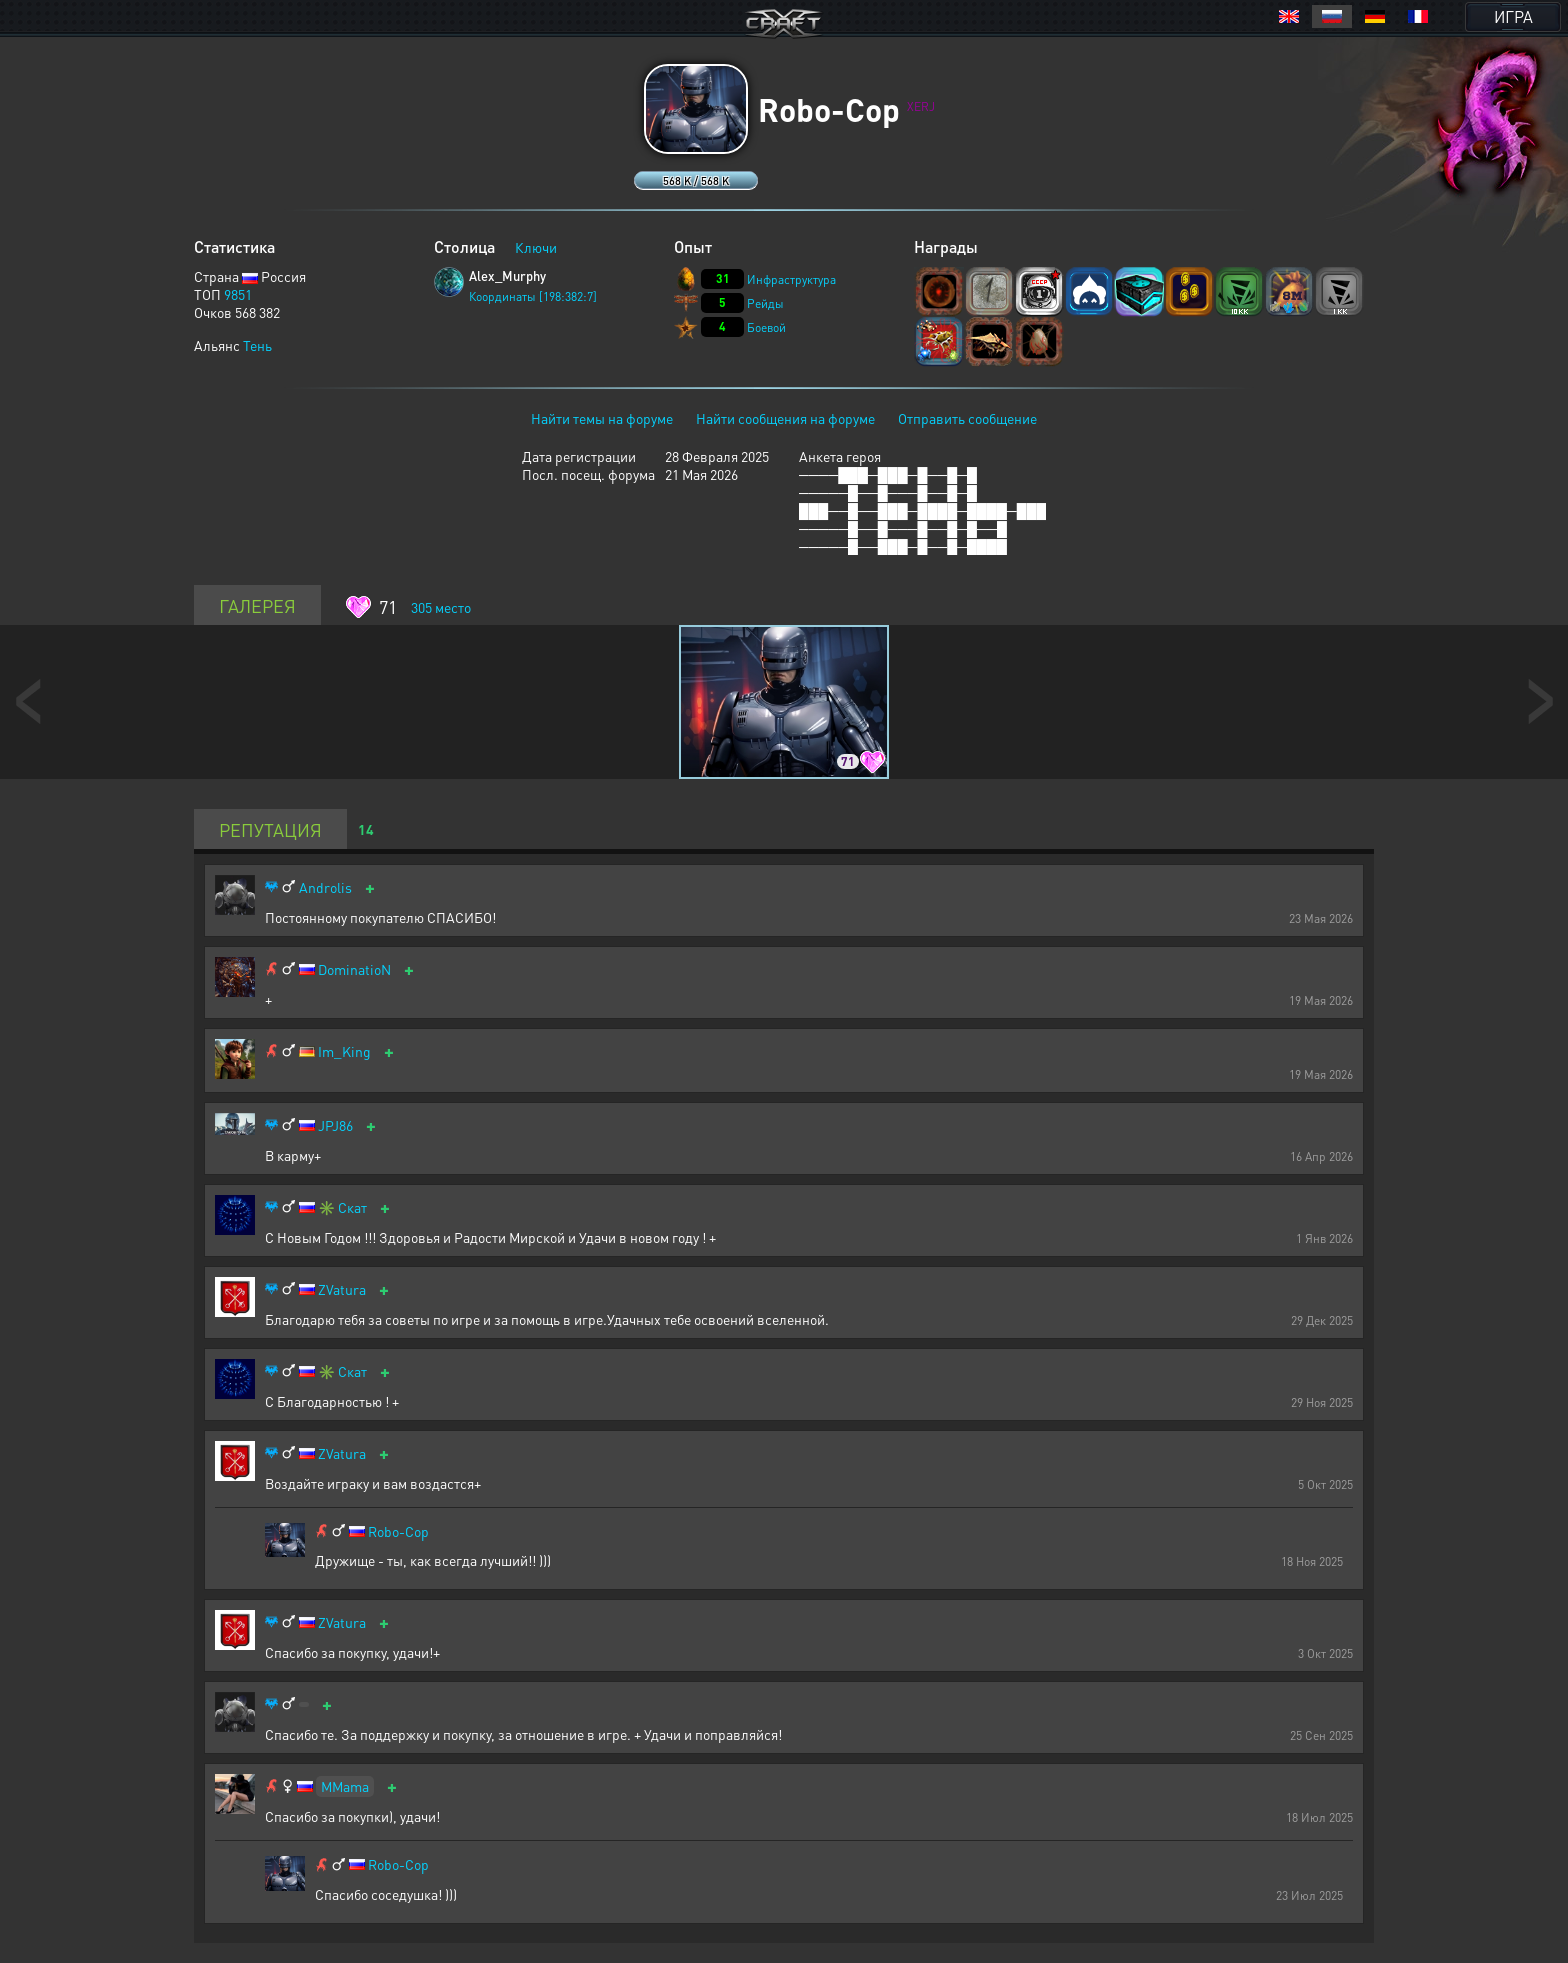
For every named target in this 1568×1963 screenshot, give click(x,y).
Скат (352, 1207)
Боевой (766, 327)
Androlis (325, 887)
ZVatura (342, 1289)
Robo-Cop (398, 1531)
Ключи (536, 247)
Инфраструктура (791, 279)
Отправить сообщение (967, 418)
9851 (238, 294)
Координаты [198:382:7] (533, 296)
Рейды (765, 303)
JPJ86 (335, 1125)
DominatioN (354, 969)
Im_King (344, 1051)
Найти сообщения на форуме (785, 418)
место (441, 607)
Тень (257, 345)
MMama (345, 1786)
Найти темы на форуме (602, 418)
